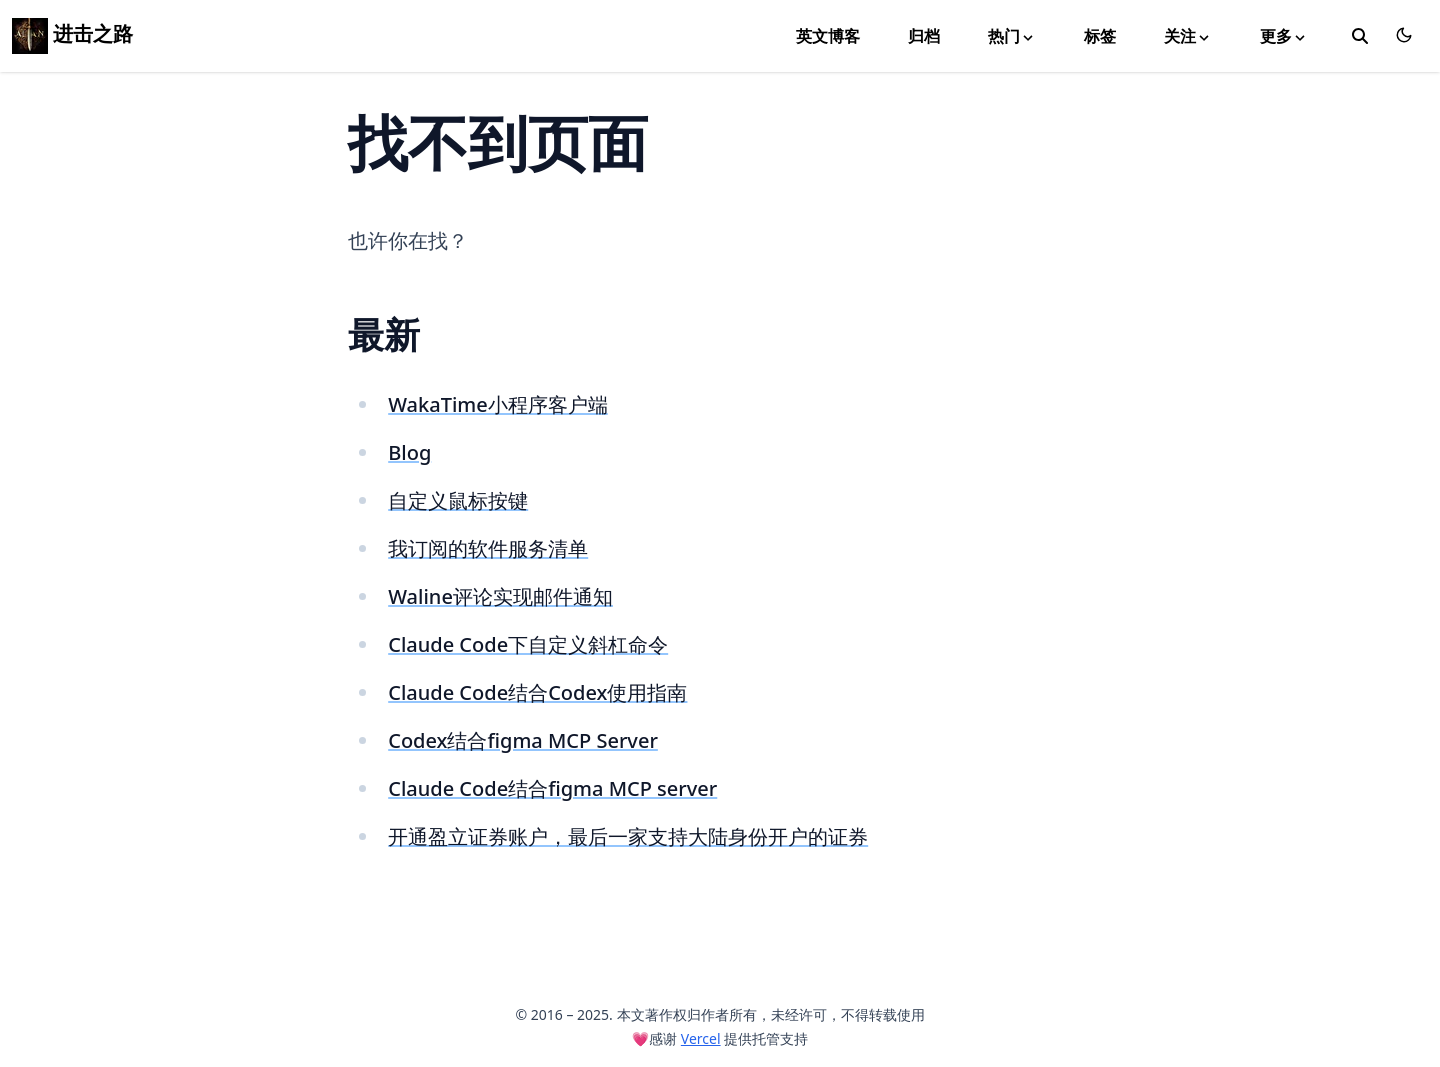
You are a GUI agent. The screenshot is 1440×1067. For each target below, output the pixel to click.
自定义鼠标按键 (458, 500)
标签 (1100, 36)
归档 (924, 36)
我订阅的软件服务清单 (488, 548)
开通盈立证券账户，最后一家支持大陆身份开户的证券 (628, 836)
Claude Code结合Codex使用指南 (537, 692)
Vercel (701, 1038)
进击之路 (72, 33)
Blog (409, 452)
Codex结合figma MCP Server (523, 740)
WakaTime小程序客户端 (498, 404)
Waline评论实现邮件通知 (500, 596)
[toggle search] (1360, 36)
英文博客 (828, 36)
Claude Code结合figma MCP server (552, 788)
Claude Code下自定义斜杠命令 (528, 644)
